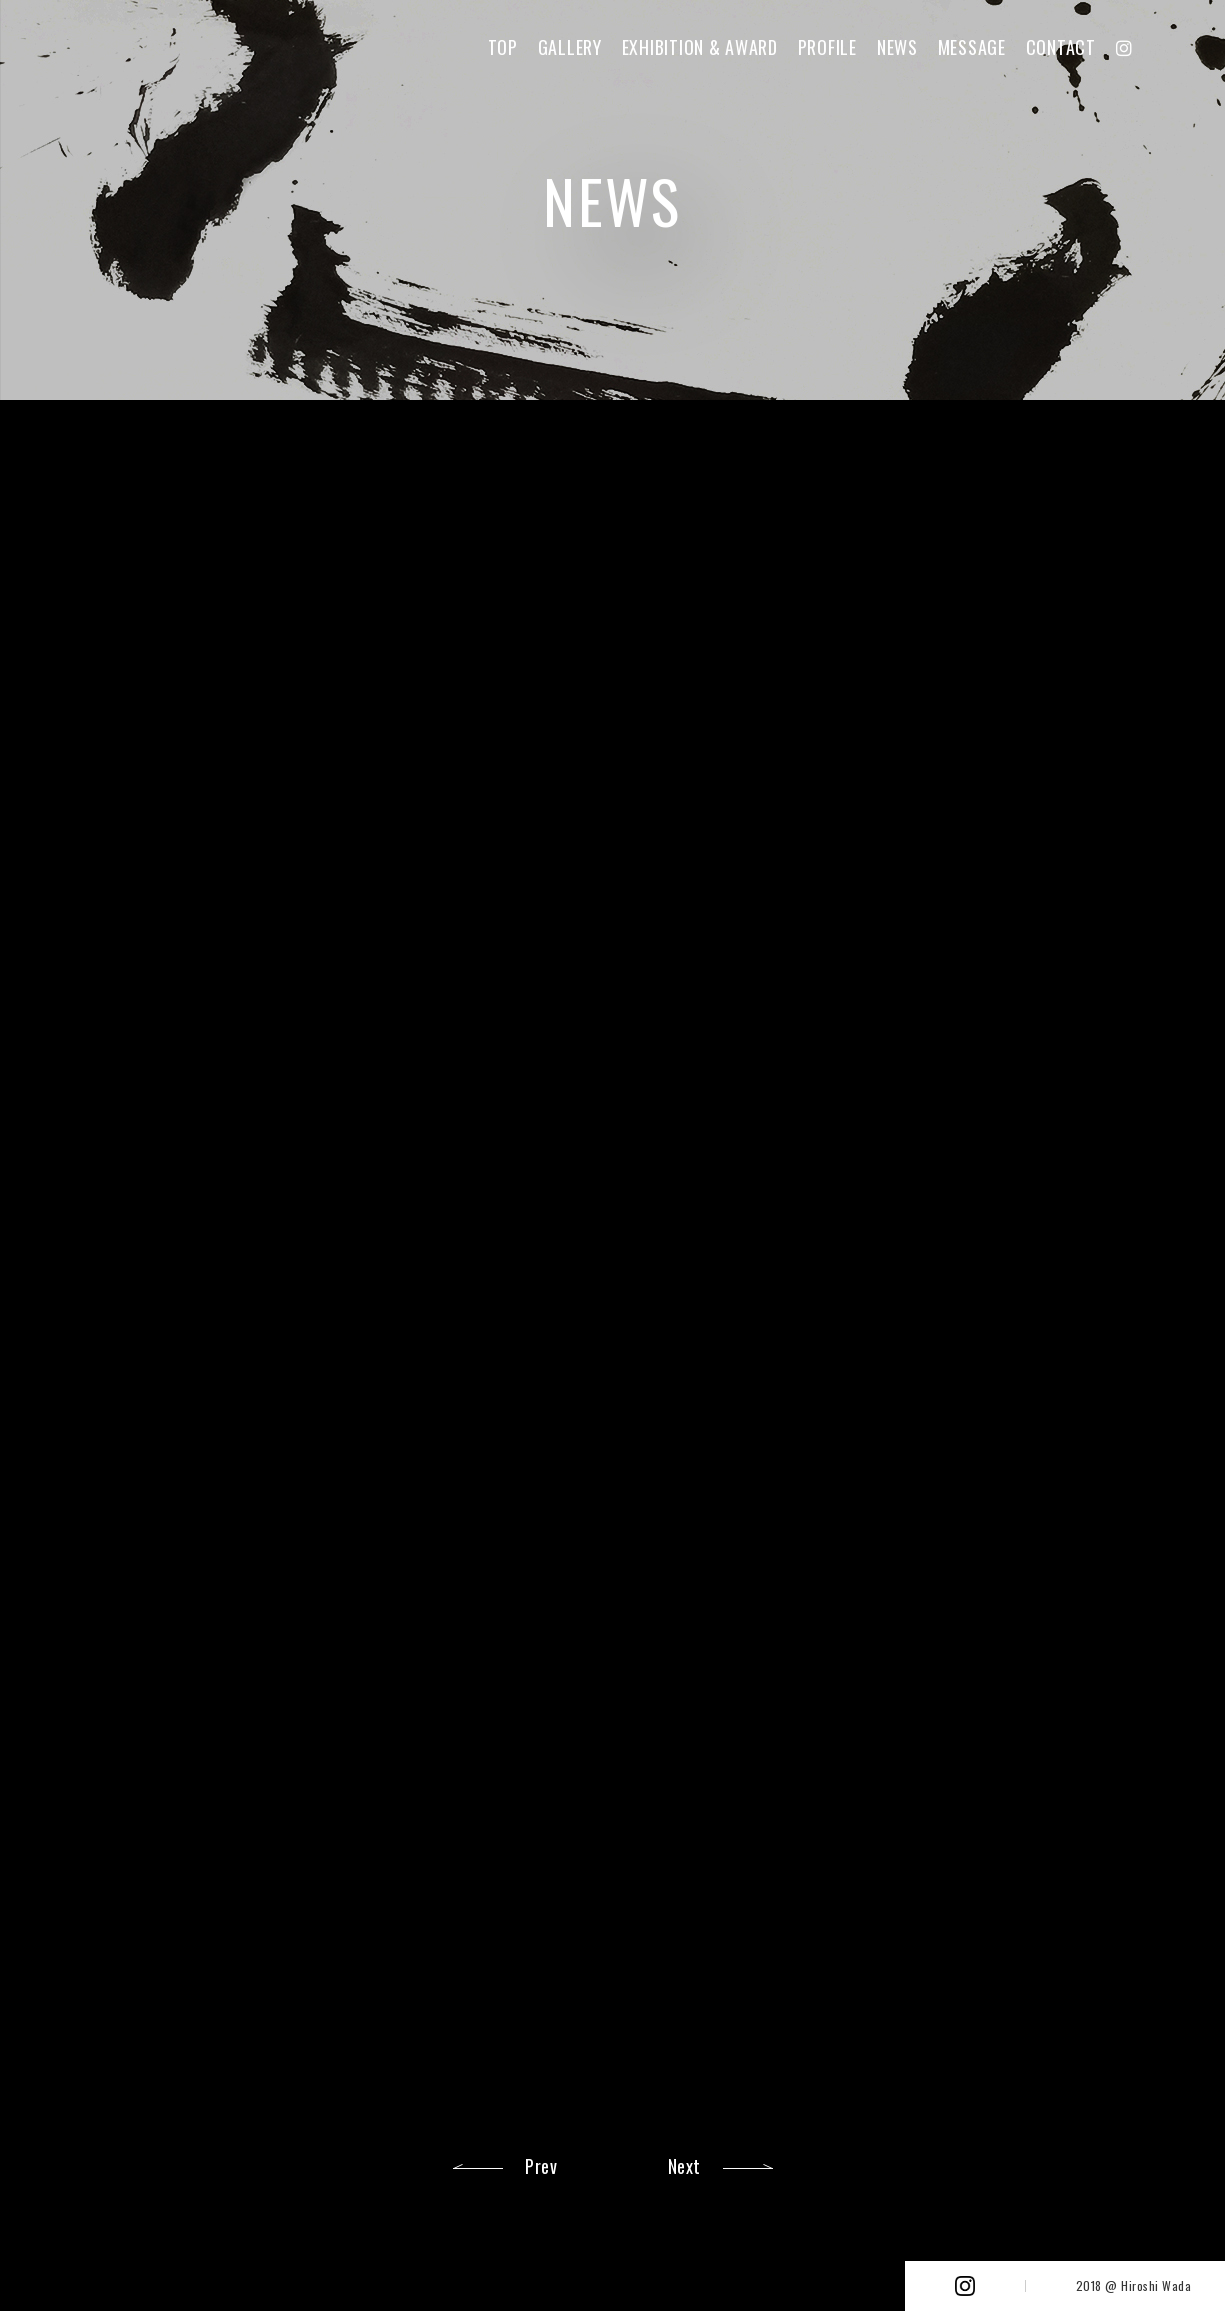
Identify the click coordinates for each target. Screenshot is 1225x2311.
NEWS (897, 47)
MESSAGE (972, 47)
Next (685, 2166)
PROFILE (827, 47)
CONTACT (1061, 47)
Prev (541, 2166)
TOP (503, 47)
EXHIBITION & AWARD (700, 47)
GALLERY (570, 47)
